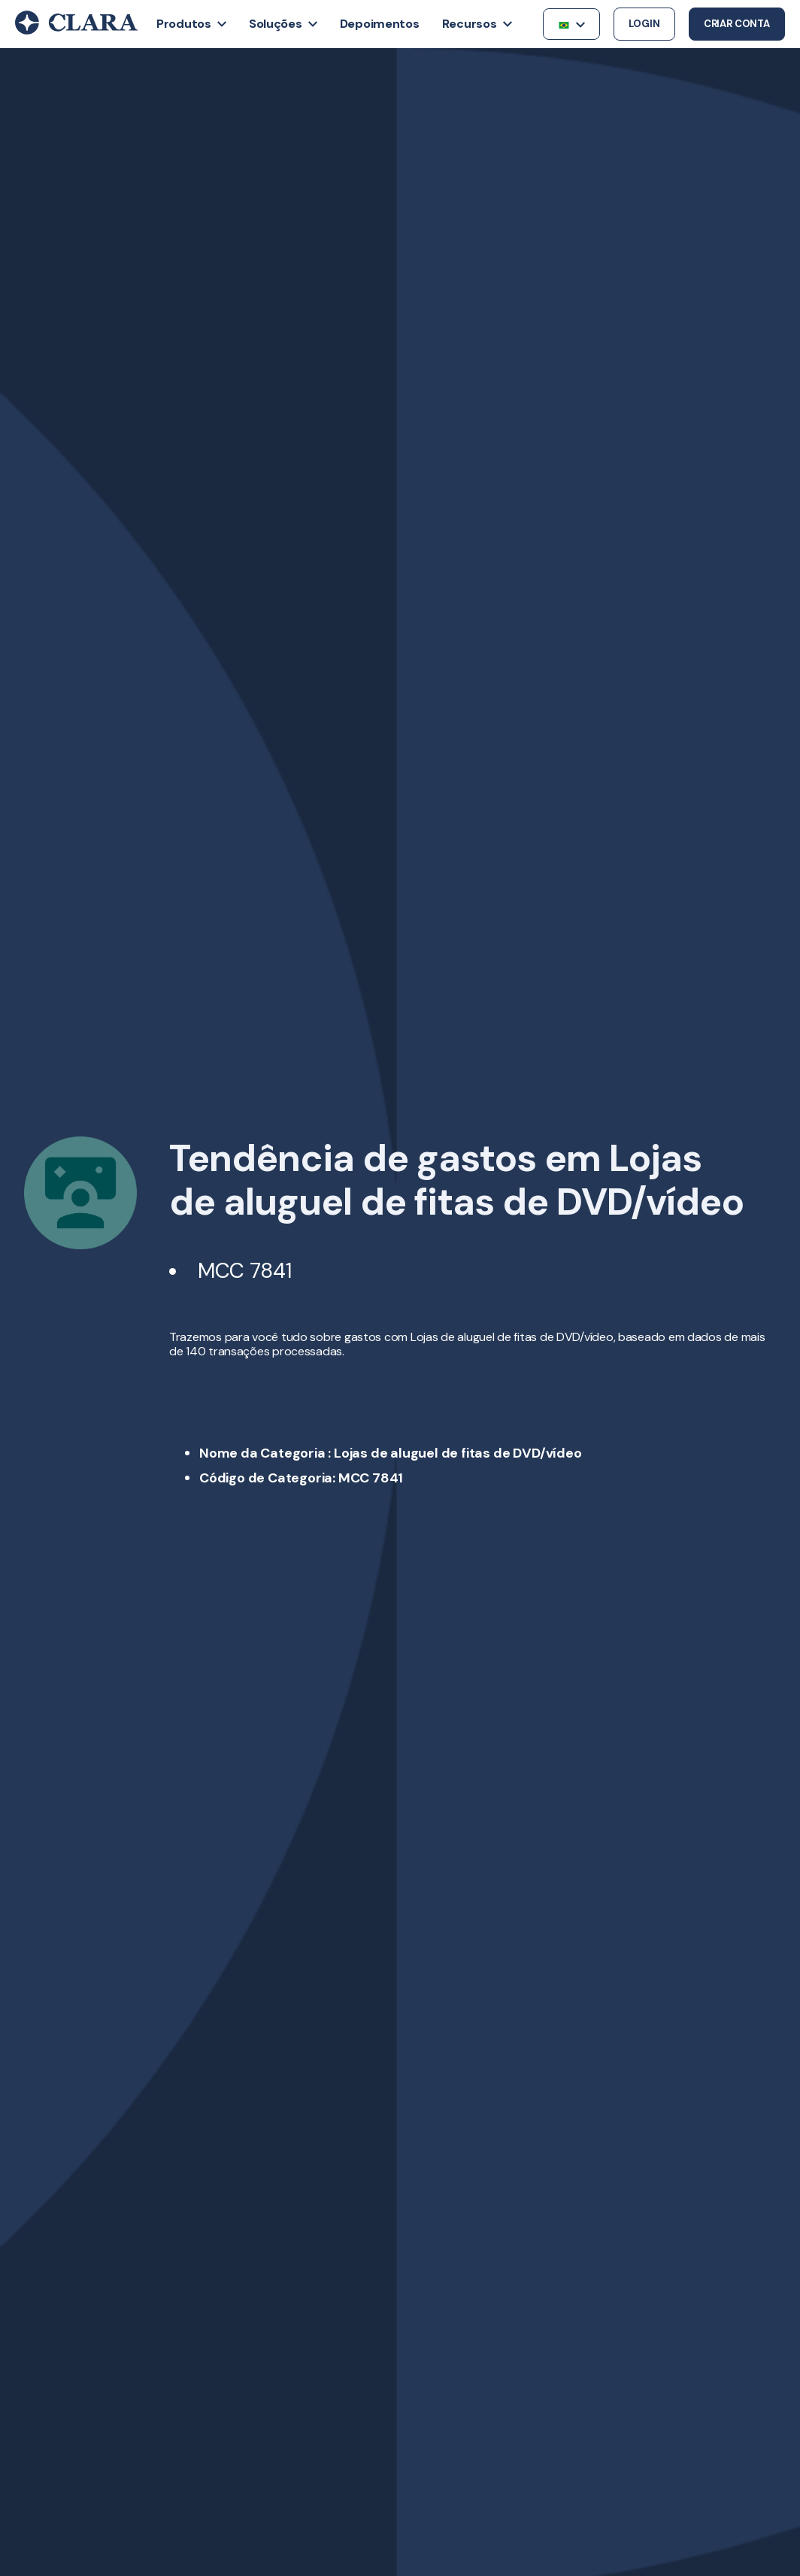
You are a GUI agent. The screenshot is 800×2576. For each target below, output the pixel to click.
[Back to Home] (76, 31)
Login (644, 23)
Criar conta (737, 23)
